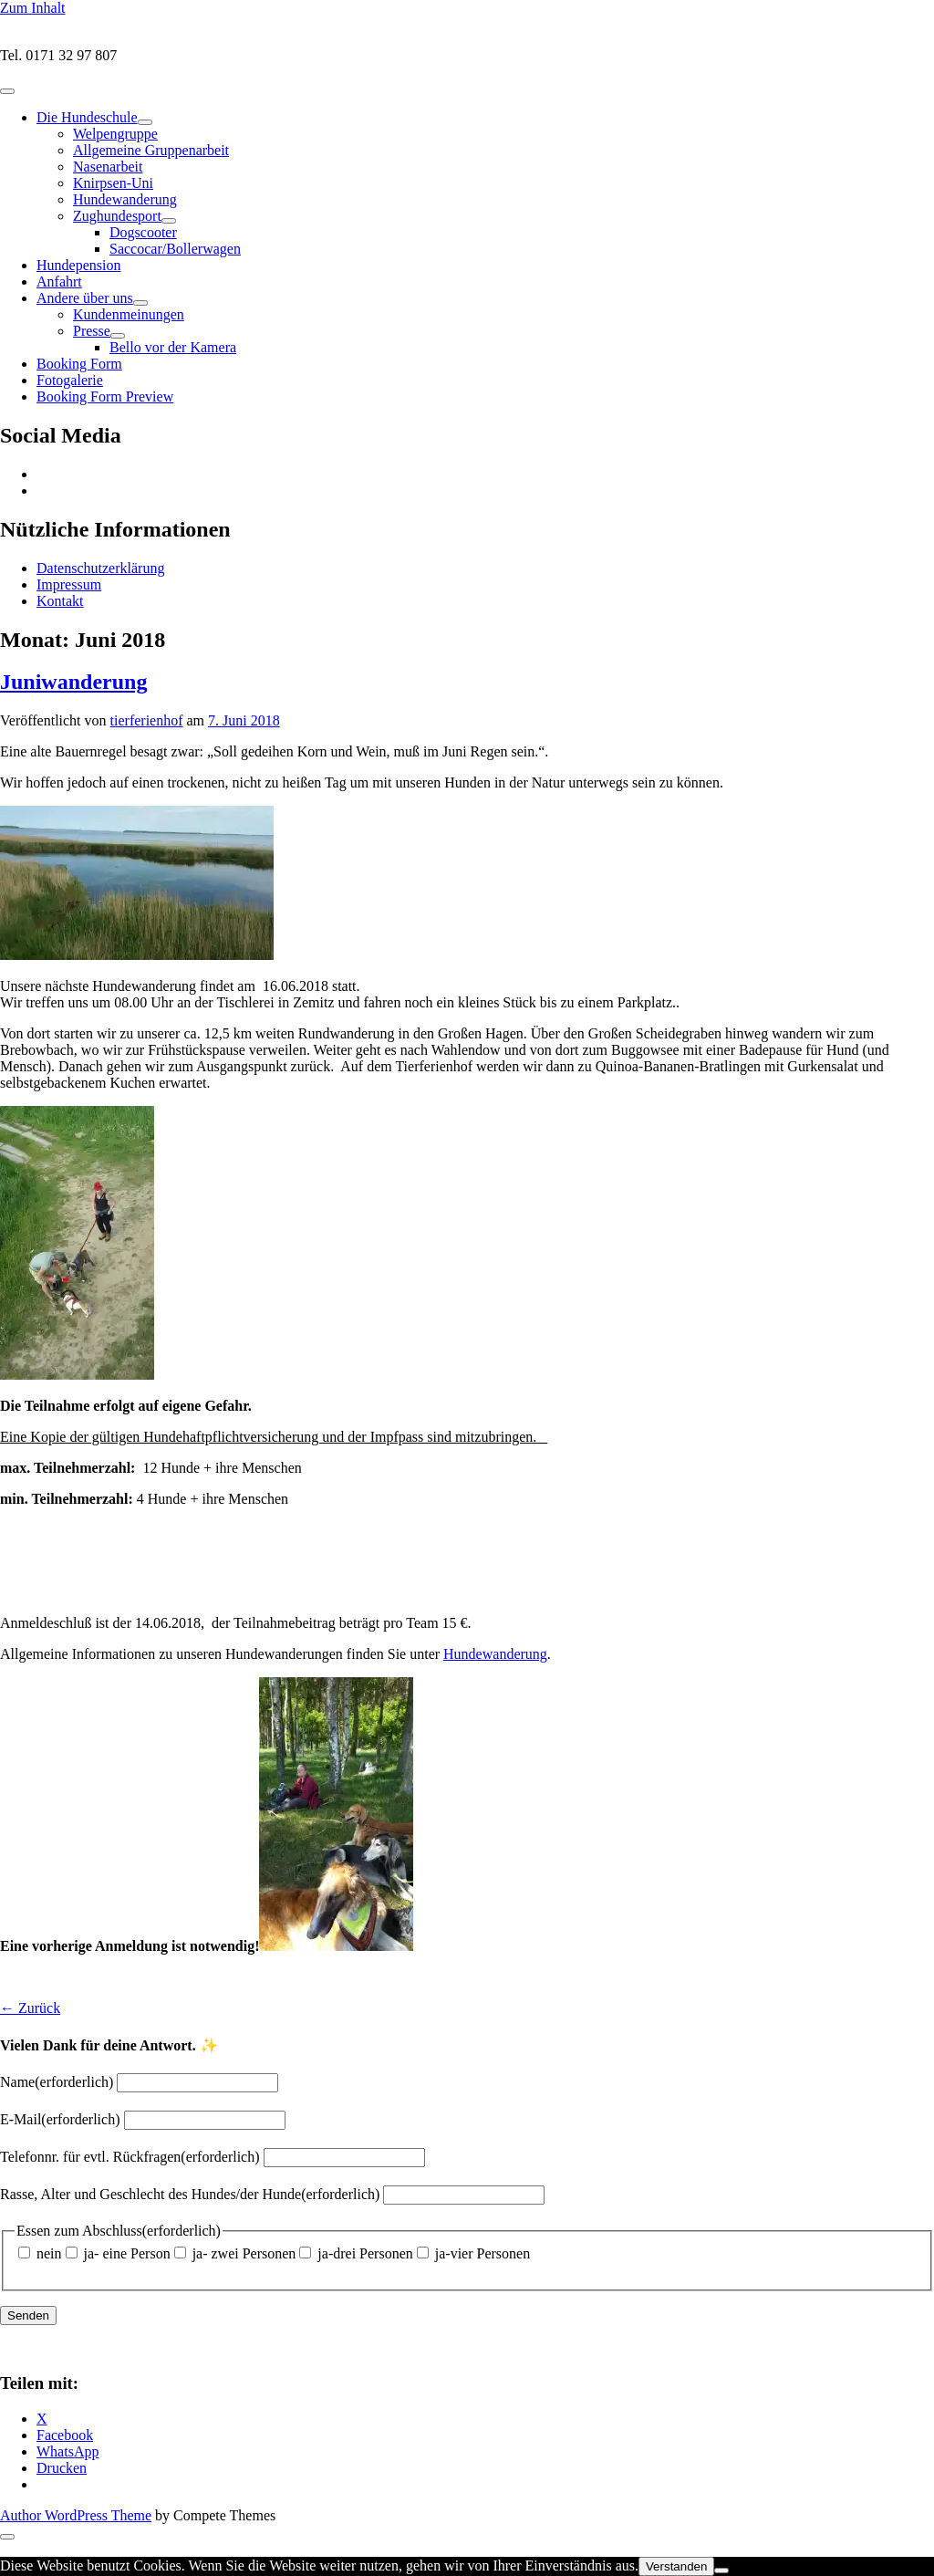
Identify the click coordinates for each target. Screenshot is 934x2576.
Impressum (68, 584)
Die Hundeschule (87, 117)
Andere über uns (84, 298)
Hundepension (78, 265)
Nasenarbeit (107, 166)
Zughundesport (117, 216)
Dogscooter (143, 232)
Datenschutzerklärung (100, 568)
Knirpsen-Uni (113, 183)
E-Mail (60, 2119)
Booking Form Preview (104, 396)
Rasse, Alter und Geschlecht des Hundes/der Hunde (189, 2194)
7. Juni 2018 (244, 720)
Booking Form (79, 363)
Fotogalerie (69, 380)
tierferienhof (146, 720)
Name (56, 2082)
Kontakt (60, 601)
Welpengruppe (115, 133)
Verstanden (676, 2566)
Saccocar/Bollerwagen (175, 248)
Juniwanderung (73, 682)
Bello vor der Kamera (172, 347)
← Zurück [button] (30, 2008)
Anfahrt (59, 281)
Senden (28, 2315)
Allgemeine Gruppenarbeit (151, 150)
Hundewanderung (125, 199)
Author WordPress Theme (75, 2515)
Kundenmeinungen (128, 314)
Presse (91, 331)
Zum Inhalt (33, 8)
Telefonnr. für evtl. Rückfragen (130, 2156)
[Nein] (721, 2570)
